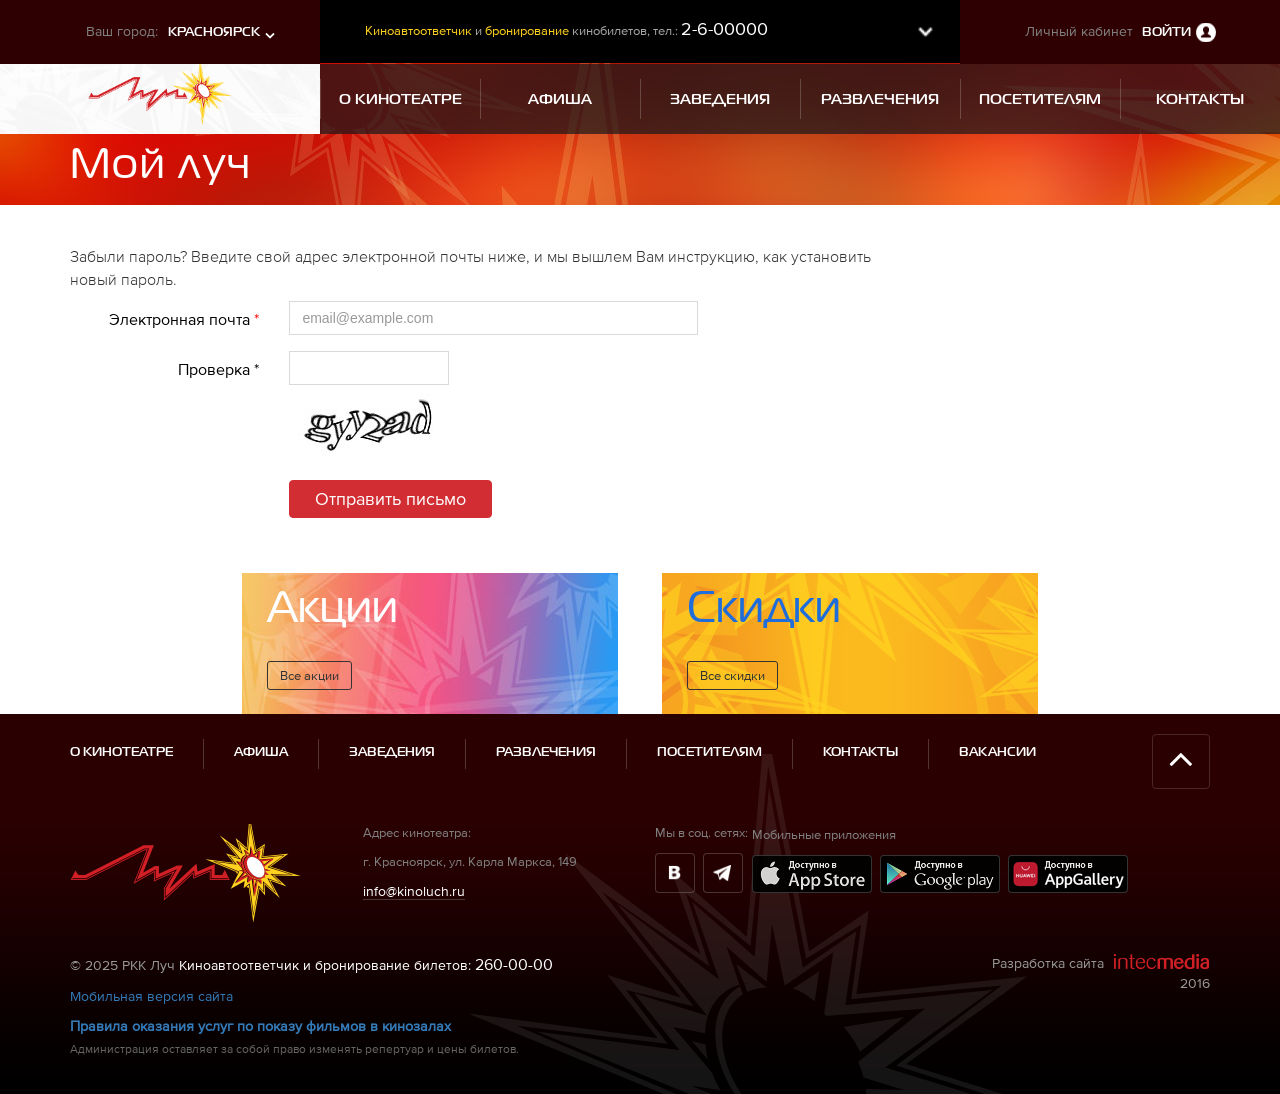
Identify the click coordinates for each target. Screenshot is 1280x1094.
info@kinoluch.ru (414, 891)
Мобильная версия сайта (151, 996)
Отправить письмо (390, 498)
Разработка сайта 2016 (1101, 972)
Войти (1166, 32)
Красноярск (214, 32)
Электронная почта (184, 319)
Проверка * (218, 369)
